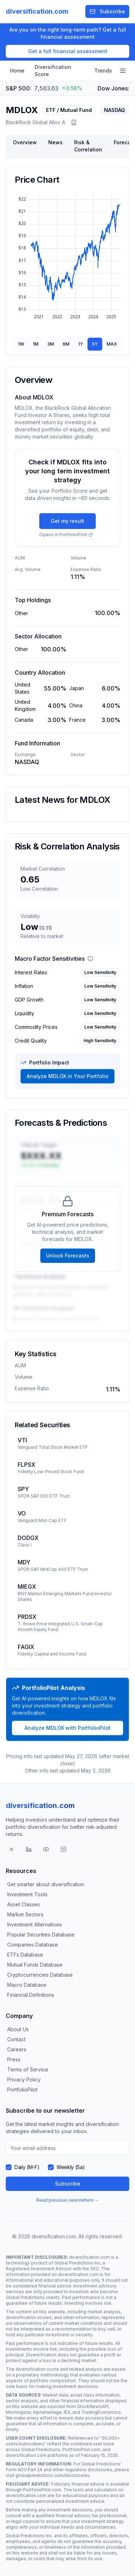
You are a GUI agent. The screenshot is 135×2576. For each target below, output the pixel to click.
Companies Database (32, 1945)
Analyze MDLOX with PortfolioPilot (67, 1728)
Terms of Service (27, 2069)
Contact (16, 2039)
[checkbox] (9, 2167)
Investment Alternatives (34, 1924)
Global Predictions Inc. (29, 2535)
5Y (95, 344)
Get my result (67, 521)
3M (50, 344)
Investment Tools (27, 1894)
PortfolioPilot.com (81, 2449)
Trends (103, 70)
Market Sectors (25, 1914)
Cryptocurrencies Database (40, 1975)
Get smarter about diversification (45, 1884)
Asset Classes (23, 1904)
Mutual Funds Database (35, 1965)
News (55, 142)
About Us (18, 2029)
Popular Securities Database (41, 1934)
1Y (80, 344)
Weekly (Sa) (71, 2167)
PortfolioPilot (22, 2089)
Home (17, 70)
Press (14, 2059)
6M (66, 344)
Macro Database (26, 1985)
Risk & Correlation (88, 146)
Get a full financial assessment (67, 51)
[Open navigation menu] (122, 70)
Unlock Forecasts (67, 1255)
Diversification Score (53, 70)
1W (21, 344)
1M (36, 344)
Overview (25, 142)
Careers (16, 2049)
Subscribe (107, 11)
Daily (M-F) (26, 2167)
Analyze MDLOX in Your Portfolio (67, 1076)
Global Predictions (25, 2297)
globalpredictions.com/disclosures (52, 2475)
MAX (112, 344)
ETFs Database (25, 1955)
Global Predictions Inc (77, 2263)
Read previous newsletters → (67, 2200)
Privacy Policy (24, 2079)
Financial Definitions (30, 1995)
